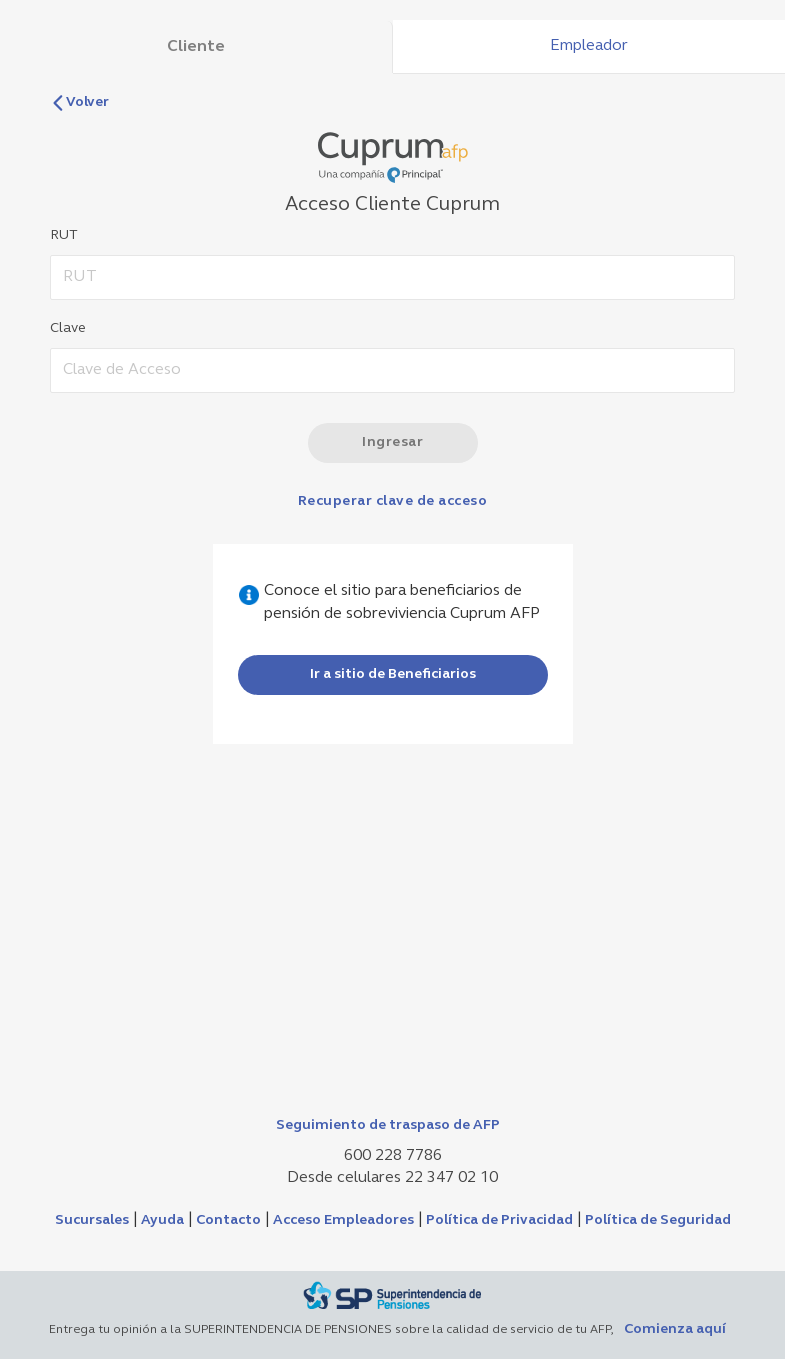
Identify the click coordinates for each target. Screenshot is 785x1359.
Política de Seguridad (658, 1220)
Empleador (589, 46)
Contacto (228, 1220)
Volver (79, 103)
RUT (64, 235)
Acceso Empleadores (343, 1220)
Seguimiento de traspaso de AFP (388, 1125)
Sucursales (92, 1220)
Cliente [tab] (196, 47)
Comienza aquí (675, 1329)
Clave (67, 328)
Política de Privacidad (499, 1220)
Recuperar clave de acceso (393, 501)
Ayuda (162, 1220)
